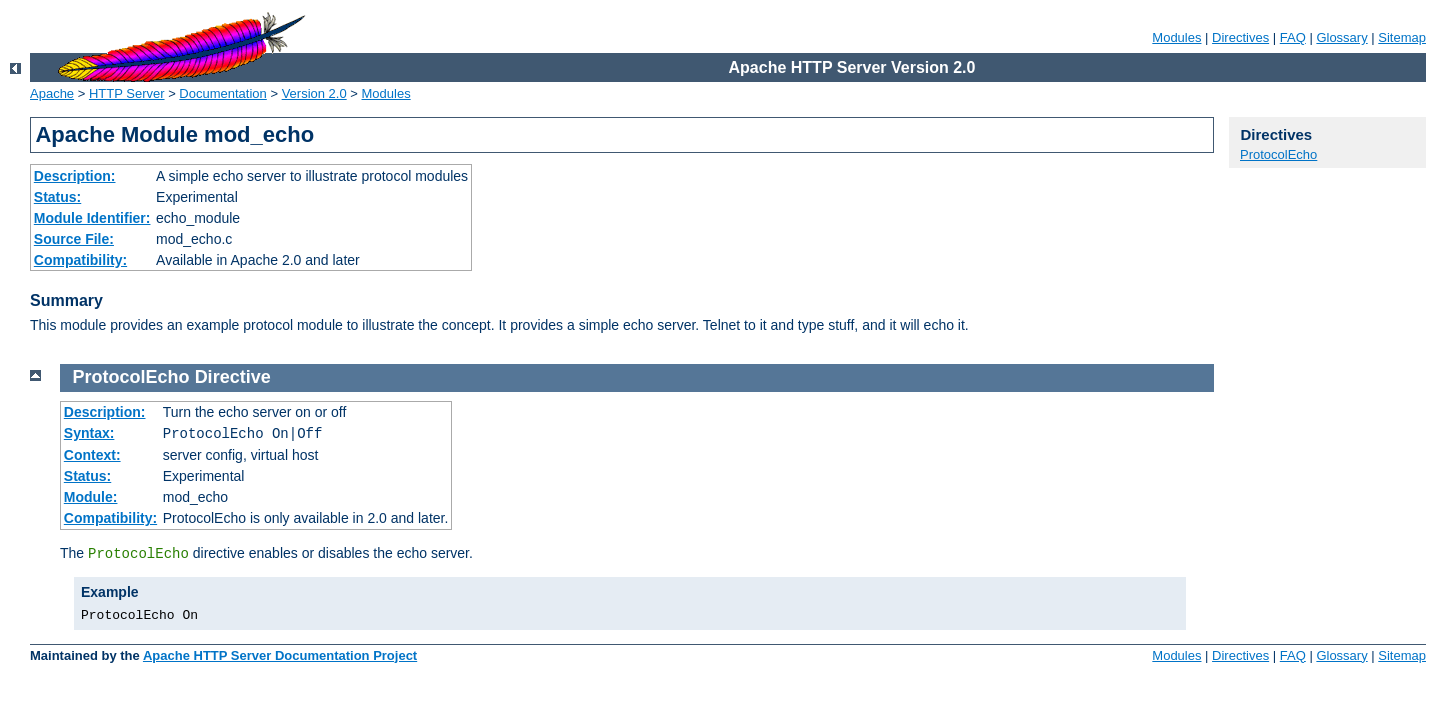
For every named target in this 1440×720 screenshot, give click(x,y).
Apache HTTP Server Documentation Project (280, 655)
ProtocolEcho (1278, 154)
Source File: (74, 239)
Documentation (222, 93)
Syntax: (89, 433)
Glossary (1341, 37)
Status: (57, 197)
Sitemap (1402, 37)
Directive (233, 377)
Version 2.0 (314, 93)
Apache (52, 93)
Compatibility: (80, 260)
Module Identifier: (92, 218)
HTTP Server (127, 93)
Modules (1176, 37)
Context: (92, 455)
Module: (91, 497)
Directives (1240, 37)
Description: (75, 176)
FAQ (1293, 37)
